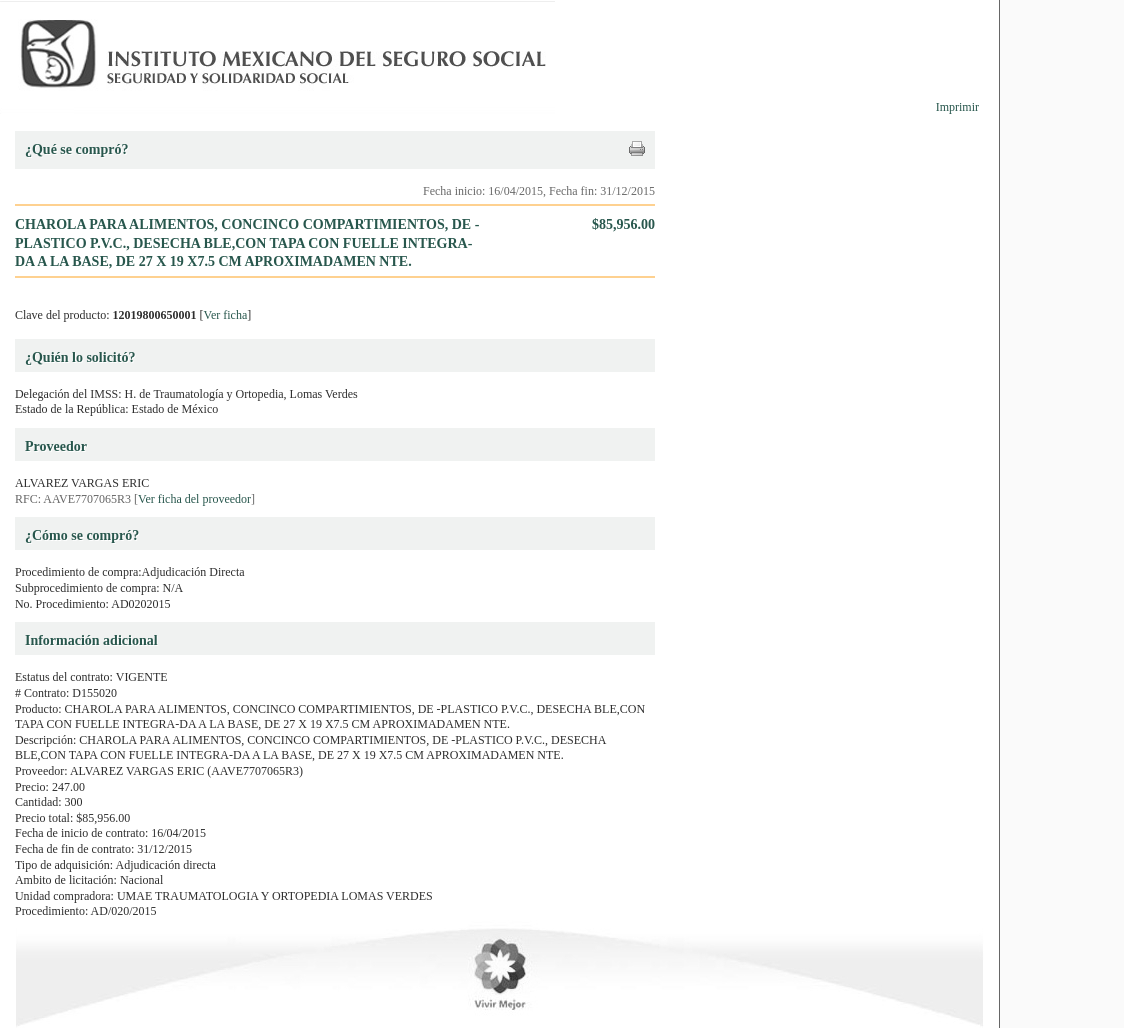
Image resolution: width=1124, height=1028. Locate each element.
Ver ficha (226, 315)
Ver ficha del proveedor (194, 499)
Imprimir (957, 107)
